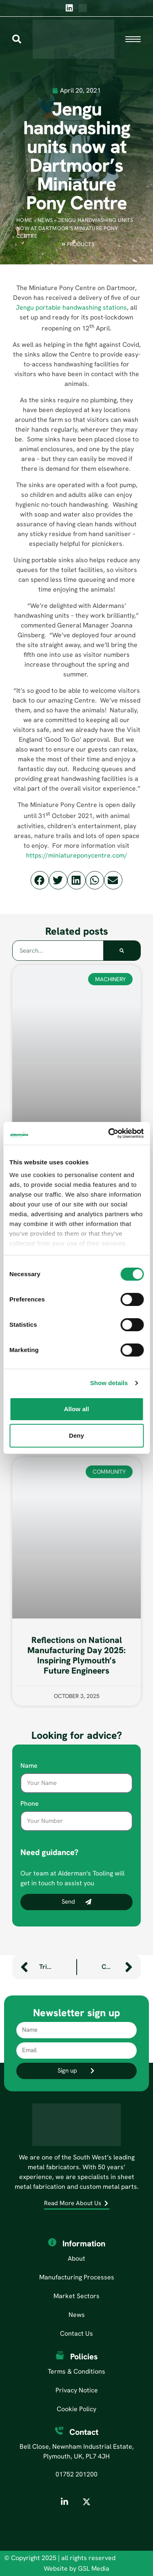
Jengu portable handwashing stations (71, 307)
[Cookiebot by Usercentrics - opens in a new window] (109, 1133)
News (45, 220)
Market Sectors (76, 2296)
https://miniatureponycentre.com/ (76, 855)
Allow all (76, 1408)
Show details (109, 1382)
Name (29, 1765)
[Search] (121, 950)
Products (80, 244)
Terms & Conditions (76, 2371)
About (76, 2258)
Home (24, 220)
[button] (40, 880)
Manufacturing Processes (76, 2277)
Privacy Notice (76, 2390)
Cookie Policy (76, 2409)
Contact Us (76, 2333)
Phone (29, 1803)
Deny (76, 1435)
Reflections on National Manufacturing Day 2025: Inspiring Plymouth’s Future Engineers (76, 1655)
